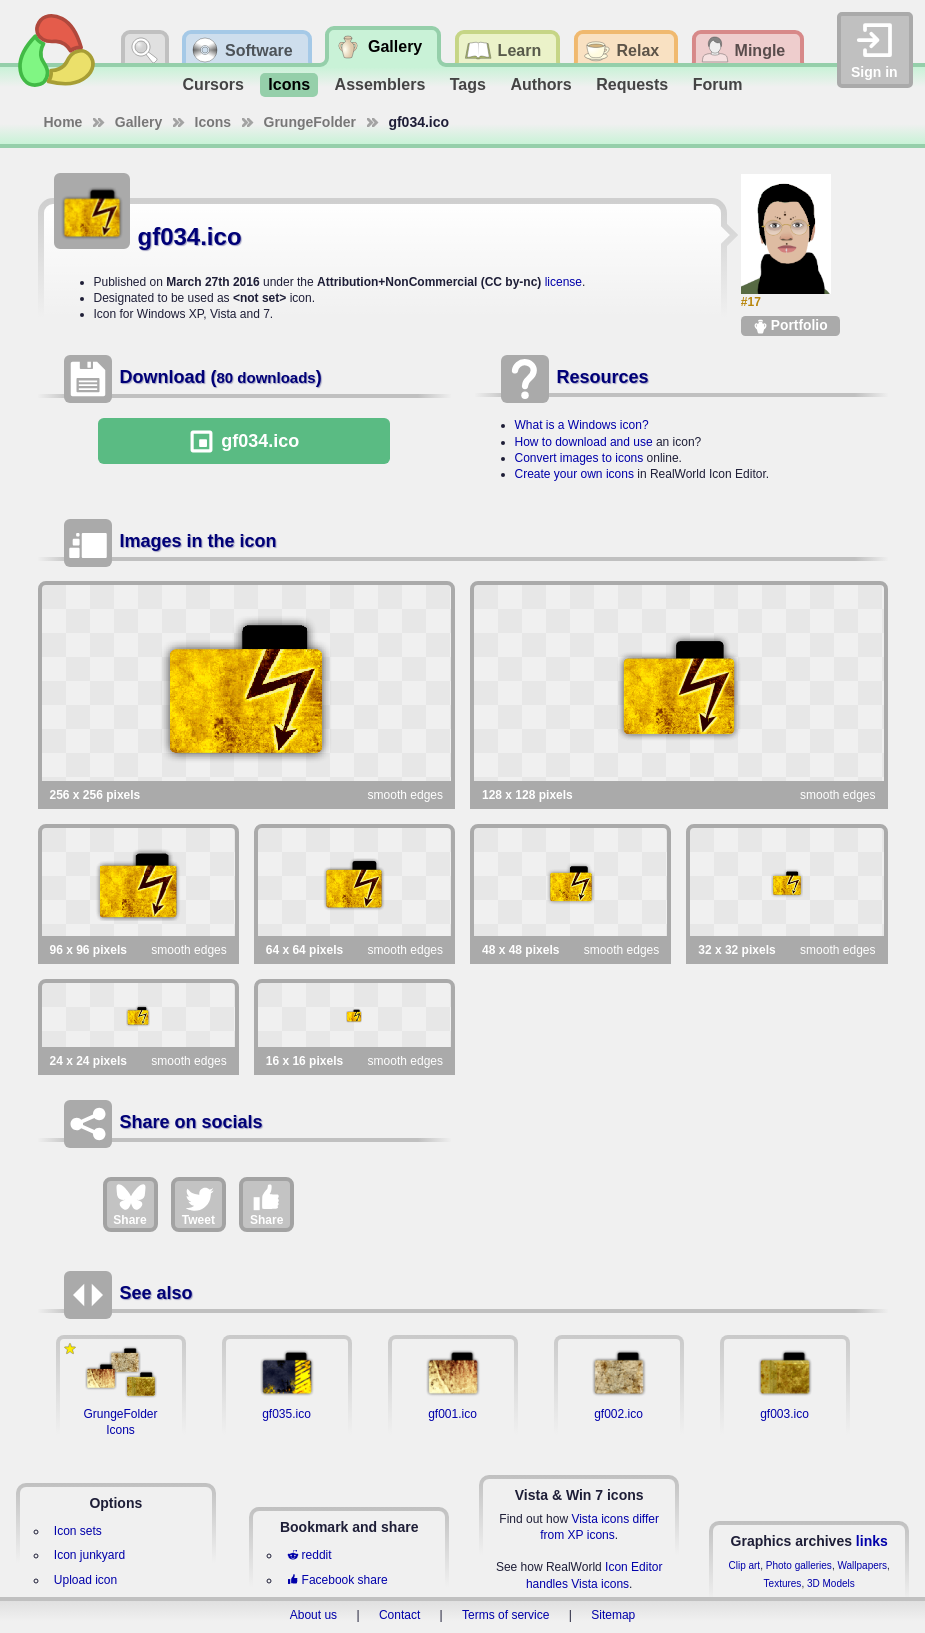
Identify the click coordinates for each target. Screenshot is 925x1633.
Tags (468, 84)
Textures (783, 1583)
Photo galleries (799, 1565)
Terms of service (505, 1615)
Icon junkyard (89, 1555)
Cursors (213, 84)
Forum (718, 84)
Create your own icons (574, 474)
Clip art (744, 1565)
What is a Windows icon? (582, 425)
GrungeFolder (310, 122)
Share (129, 1204)
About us (313, 1615)
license (563, 282)
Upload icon (85, 1580)
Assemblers (380, 84)
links (872, 1541)
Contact (399, 1615)
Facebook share (337, 1580)
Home (63, 122)
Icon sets (78, 1531)
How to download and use (584, 442)
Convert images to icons (579, 458)
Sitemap (613, 1615)
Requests (632, 84)
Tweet (198, 1204)
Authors (540, 84)
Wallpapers (862, 1565)
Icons (289, 84)
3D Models (831, 1583)
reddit (309, 1555)
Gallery (138, 122)
